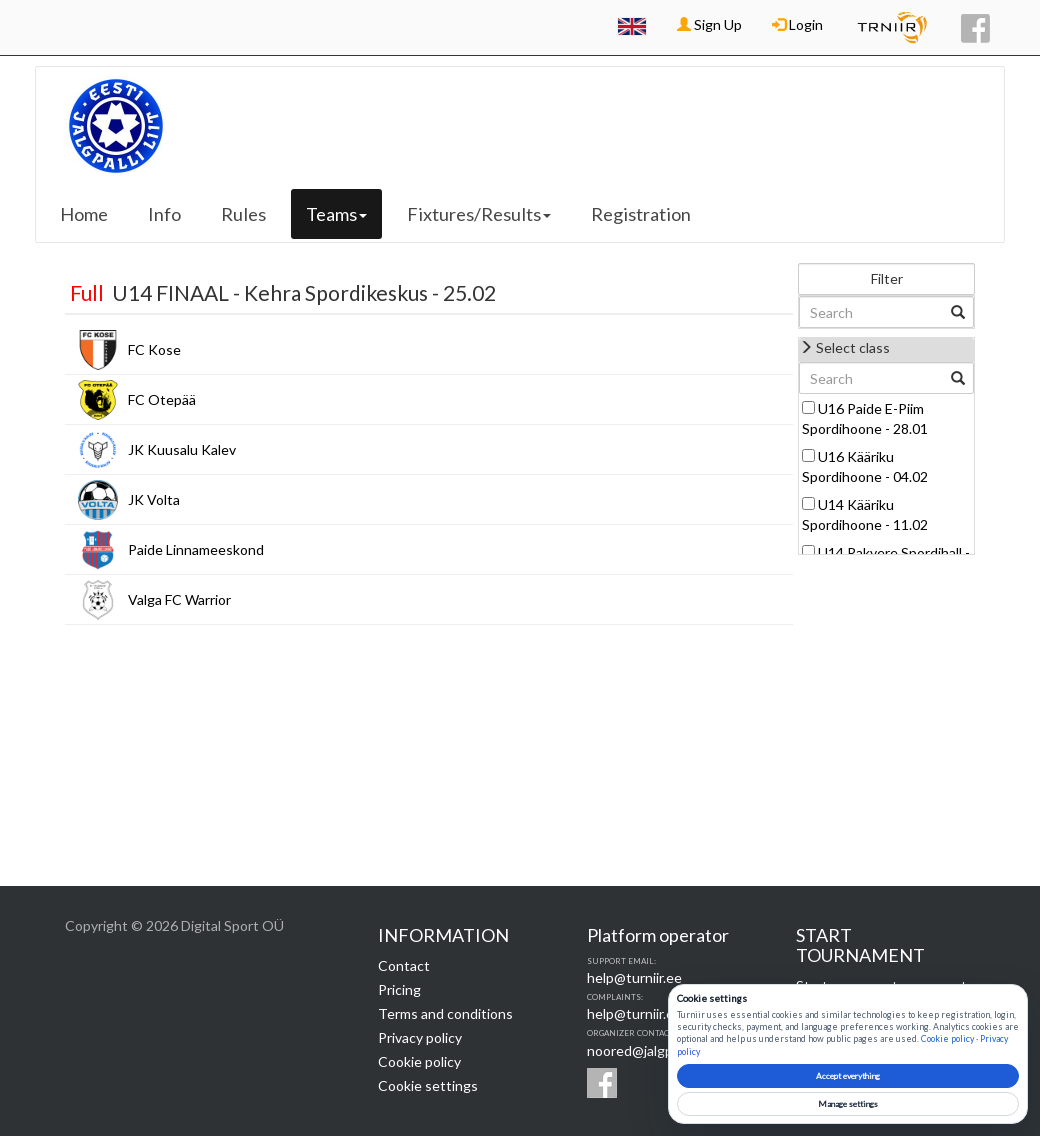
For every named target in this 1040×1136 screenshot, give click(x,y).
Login (797, 24)
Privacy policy (420, 1037)
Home (84, 214)
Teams (336, 214)
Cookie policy (419, 1061)
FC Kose (154, 349)
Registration (641, 214)
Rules (243, 214)
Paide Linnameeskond (196, 549)
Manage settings (848, 1104)
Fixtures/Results (479, 214)
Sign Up (709, 24)
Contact (404, 965)
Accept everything (848, 1076)
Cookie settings (428, 1085)
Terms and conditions (445, 1013)
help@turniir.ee (634, 977)
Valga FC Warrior (179, 599)
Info (164, 214)
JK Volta (154, 499)
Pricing (399, 989)
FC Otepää (162, 399)
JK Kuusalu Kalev (182, 449)
